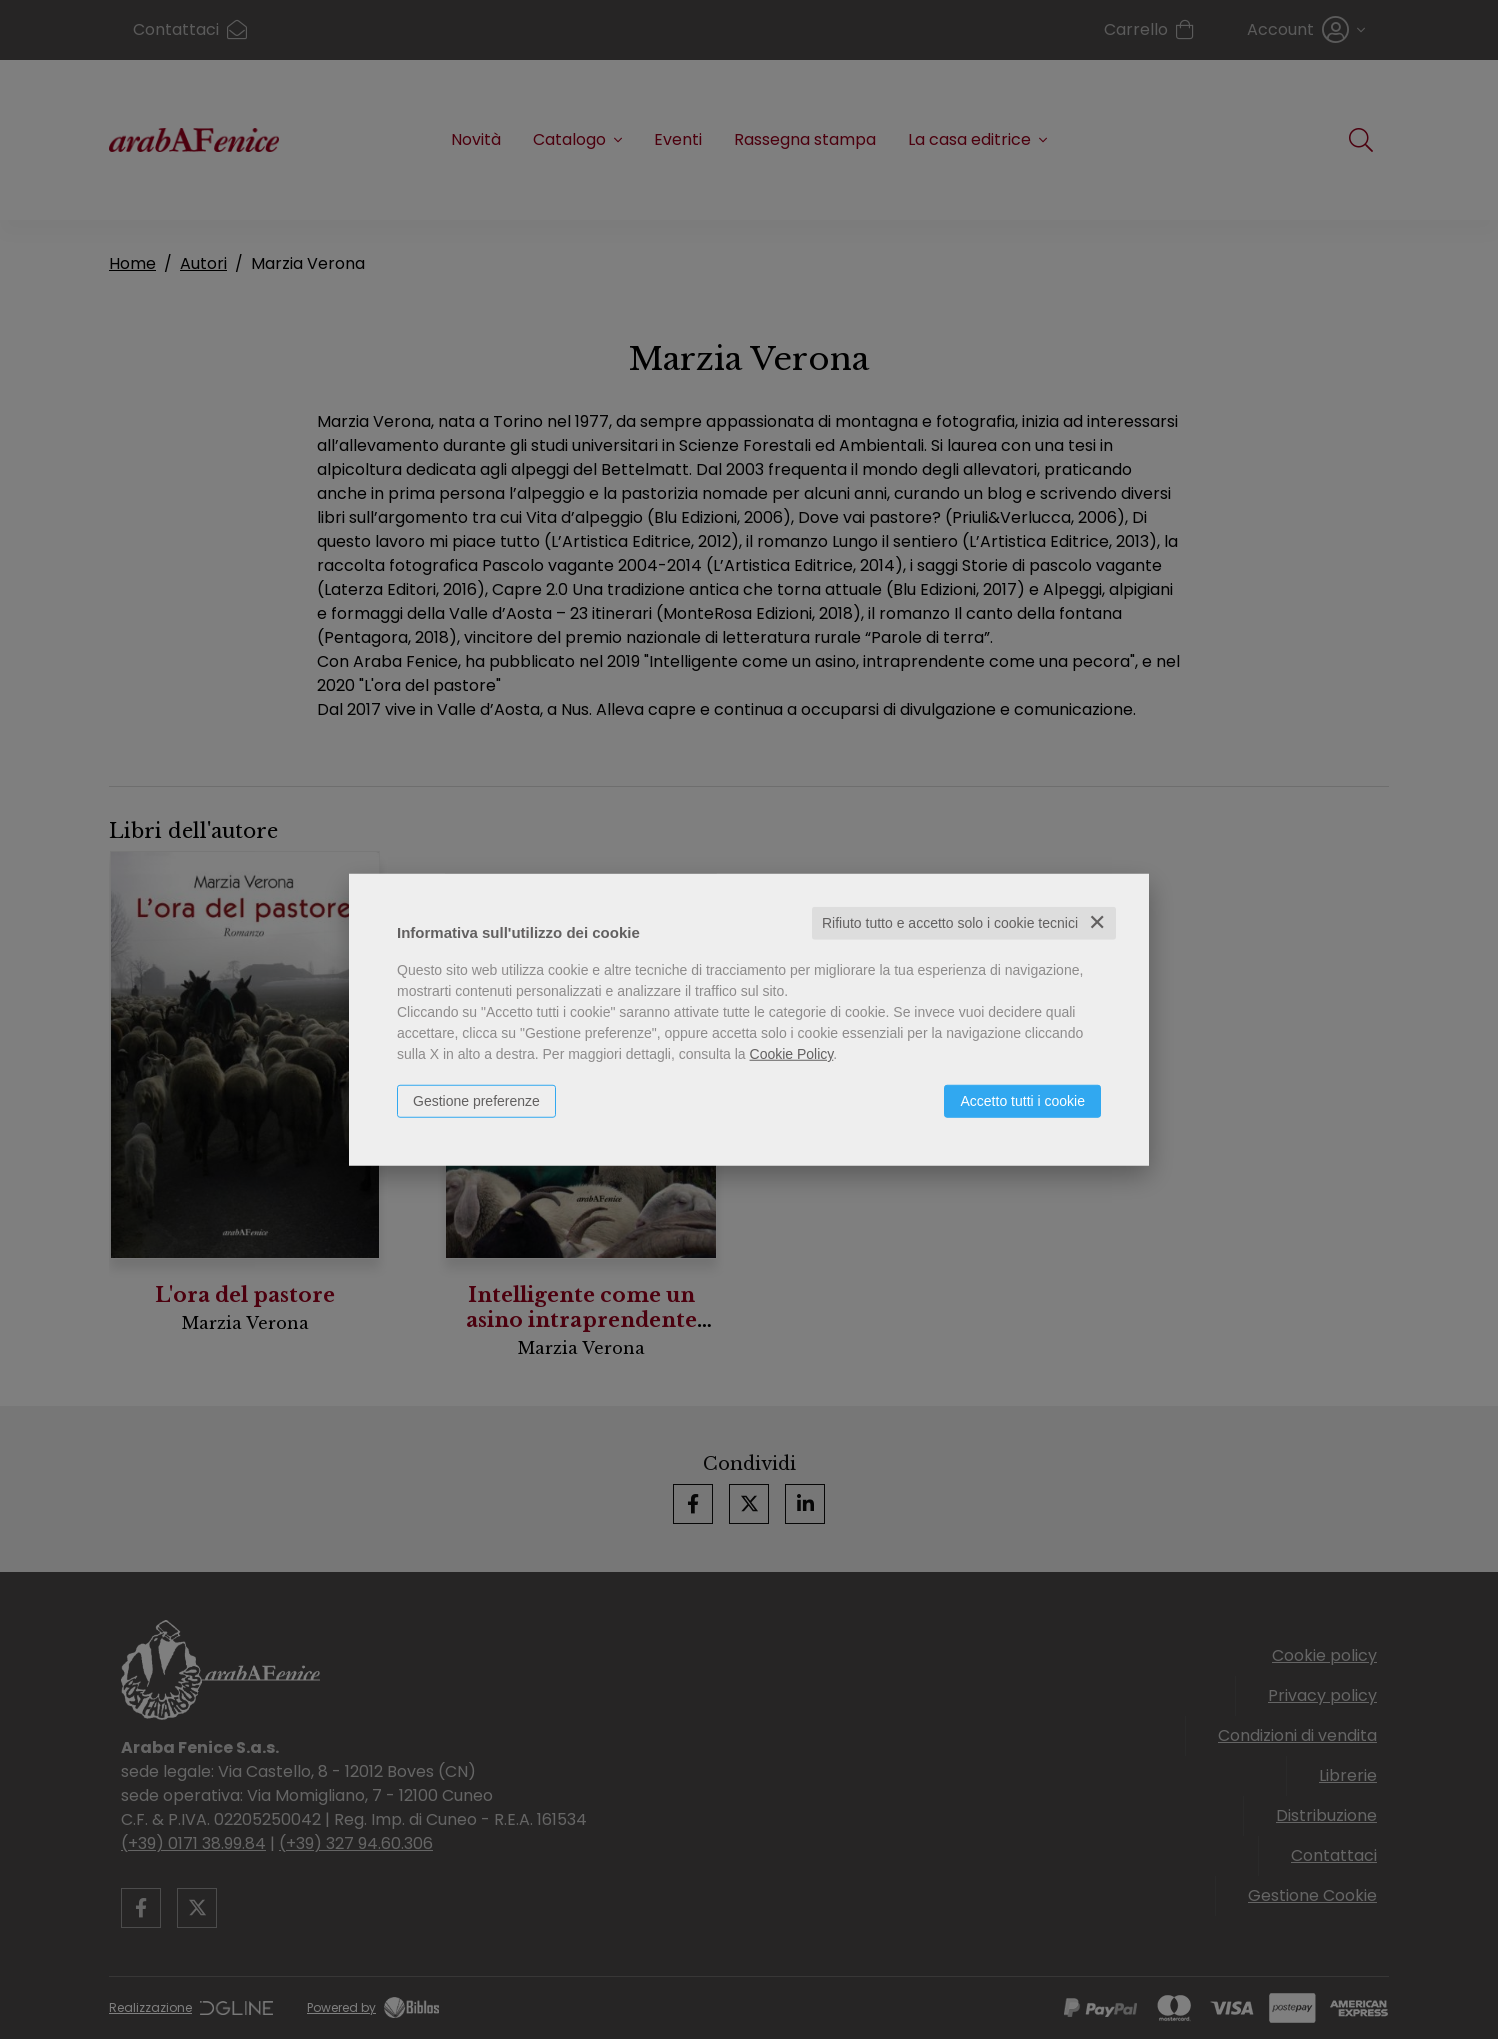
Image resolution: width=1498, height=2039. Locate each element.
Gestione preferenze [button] (476, 1101)
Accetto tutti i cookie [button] (1022, 1101)
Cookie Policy (792, 1054)
